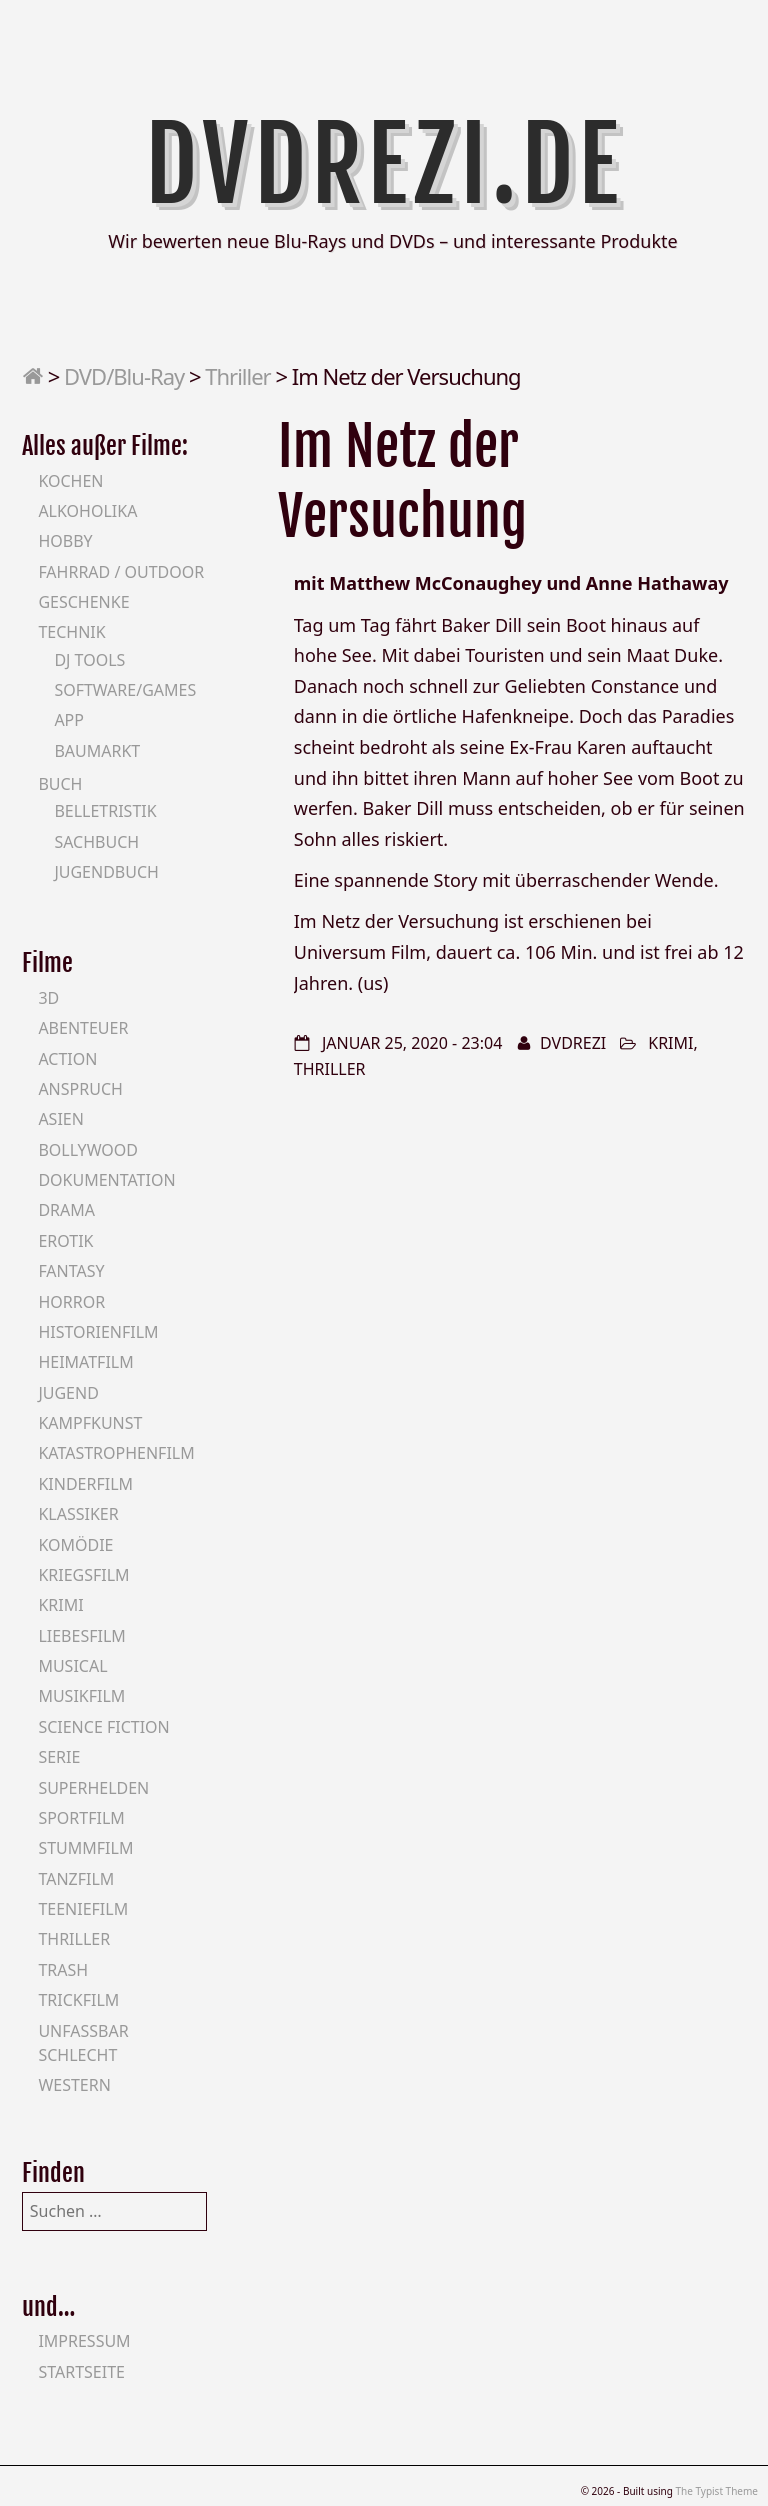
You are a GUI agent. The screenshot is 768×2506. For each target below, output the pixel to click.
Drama (66, 1210)
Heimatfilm (85, 1362)
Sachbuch (96, 842)
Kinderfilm (85, 1484)
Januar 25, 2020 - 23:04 (412, 1043)
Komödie (75, 1545)
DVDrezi (573, 1043)
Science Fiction (103, 1727)
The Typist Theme (716, 2491)
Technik (71, 632)
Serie (59, 1757)
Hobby (65, 541)
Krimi (670, 1043)
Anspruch (80, 1089)
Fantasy (71, 1271)
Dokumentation (106, 1180)
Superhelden (93, 1788)
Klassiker (78, 1514)
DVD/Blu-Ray (124, 376)
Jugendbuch (106, 872)
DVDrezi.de (384, 165)
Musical (72, 1666)
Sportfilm (81, 1818)
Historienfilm (98, 1332)
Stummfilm (85, 1848)
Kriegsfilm (83, 1575)
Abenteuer (83, 1028)
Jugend (68, 1393)
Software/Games (125, 690)
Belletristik (105, 811)
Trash (63, 1970)
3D (48, 998)
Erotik (65, 1241)
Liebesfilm (81, 1636)
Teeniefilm (83, 1909)
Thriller (237, 376)
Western (74, 2085)
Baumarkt (97, 751)
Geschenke (83, 602)
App (69, 720)
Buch (60, 784)
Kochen (70, 481)
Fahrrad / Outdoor (121, 572)
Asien (61, 1119)
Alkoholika (87, 511)
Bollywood (88, 1150)
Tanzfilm (76, 1879)
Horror (71, 1302)
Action (67, 1059)
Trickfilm (78, 2000)
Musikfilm (81, 1696)
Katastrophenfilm (116, 1453)
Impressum (84, 2341)
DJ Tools (89, 660)
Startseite (81, 2372)
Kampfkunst (90, 1423)
